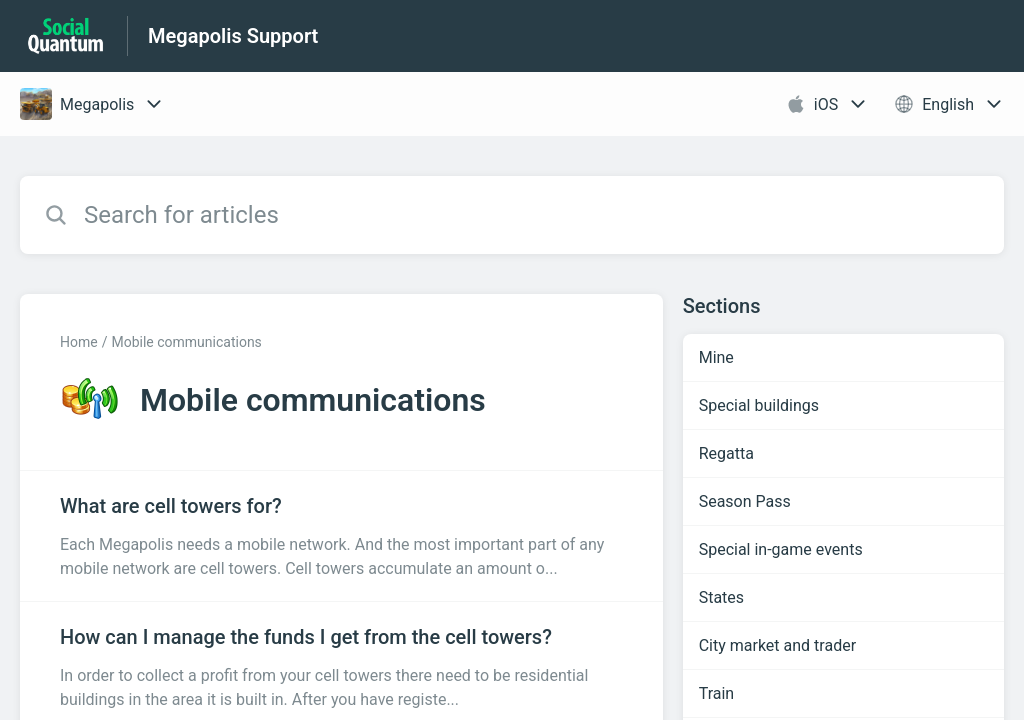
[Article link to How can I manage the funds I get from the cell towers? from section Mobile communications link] (341, 667)
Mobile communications (186, 342)
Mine (716, 357)
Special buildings (759, 405)
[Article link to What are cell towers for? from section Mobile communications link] (341, 536)
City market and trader (777, 645)
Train (717, 693)
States (721, 597)
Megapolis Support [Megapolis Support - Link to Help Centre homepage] (233, 36)
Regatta (726, 453)
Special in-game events (781, 549)
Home (79, 342)
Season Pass (745, 501)
